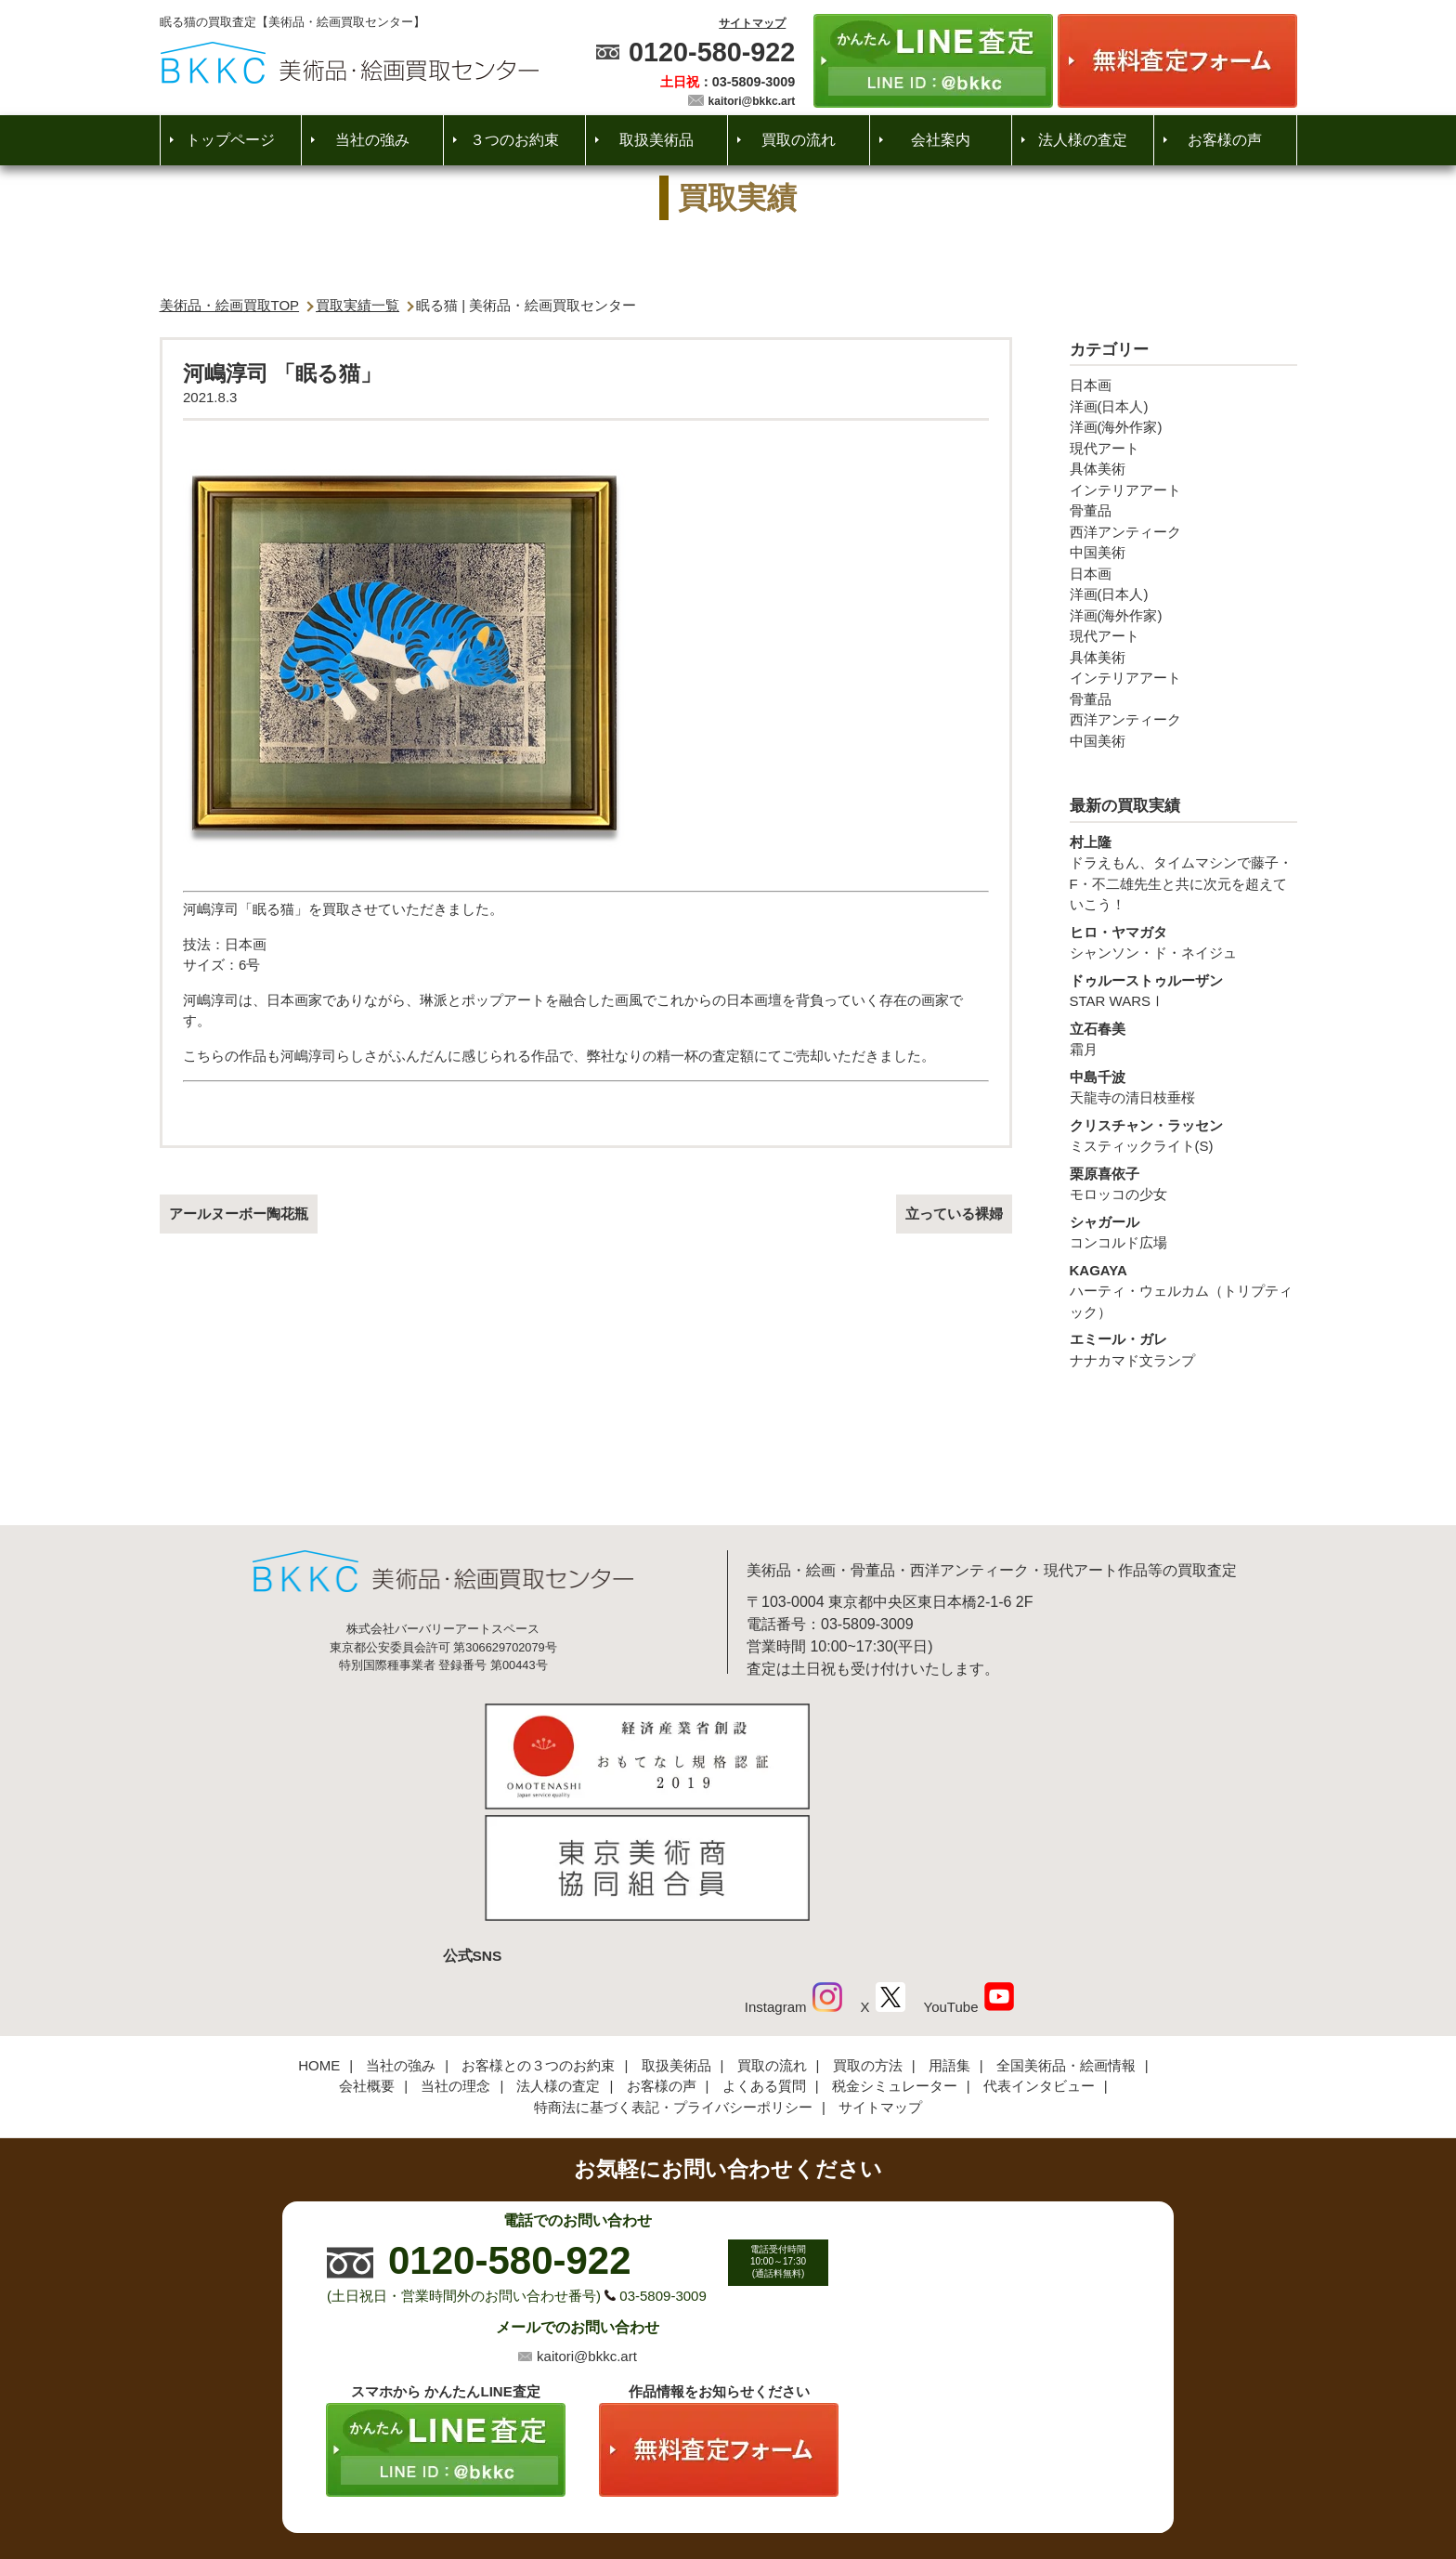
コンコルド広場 (1183, 1231)
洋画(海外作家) (1116, 427)
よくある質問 (764, 1958)
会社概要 (367, 1958)
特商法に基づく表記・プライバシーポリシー (673, 1980)
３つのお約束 (514, 140)
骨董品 (1091, 510)
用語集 (949, 1938)
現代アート (1104, 448)
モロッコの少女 (1183, 1183)
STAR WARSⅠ (1183, 990)
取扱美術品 (656, 140)
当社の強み (372, 140)
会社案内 (940, 140)
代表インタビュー (1039, 1958)
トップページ (230, 140)
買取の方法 (868, 1938)
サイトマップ (752, 23)
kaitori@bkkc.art (752, 101)
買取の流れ (798, 140)
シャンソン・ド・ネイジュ (1183, 941)
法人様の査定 (1082, 140)
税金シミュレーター (894, 1958)
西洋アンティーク (1125, 532)
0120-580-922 (712, 52)
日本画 (1091, 385)
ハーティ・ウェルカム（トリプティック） (1183, 1290)
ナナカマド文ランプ (1183, 1348)
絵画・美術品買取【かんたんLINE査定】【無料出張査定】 (350, 63)
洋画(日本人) (1109, 406)
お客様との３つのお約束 (538, 1938)
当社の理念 (455, 1958)
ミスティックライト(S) (1183, 1135)
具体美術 (1097, 469)
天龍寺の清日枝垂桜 (1183, 1086)
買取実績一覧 (357, 305)
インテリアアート (1125, 490)
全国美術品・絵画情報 (1066, 1938)
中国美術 (1097, 552)
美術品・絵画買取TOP (230, 305)
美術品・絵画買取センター (696, 2488)
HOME (319, 1938)
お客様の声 (1225, 140)
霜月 (1183, 1038)
